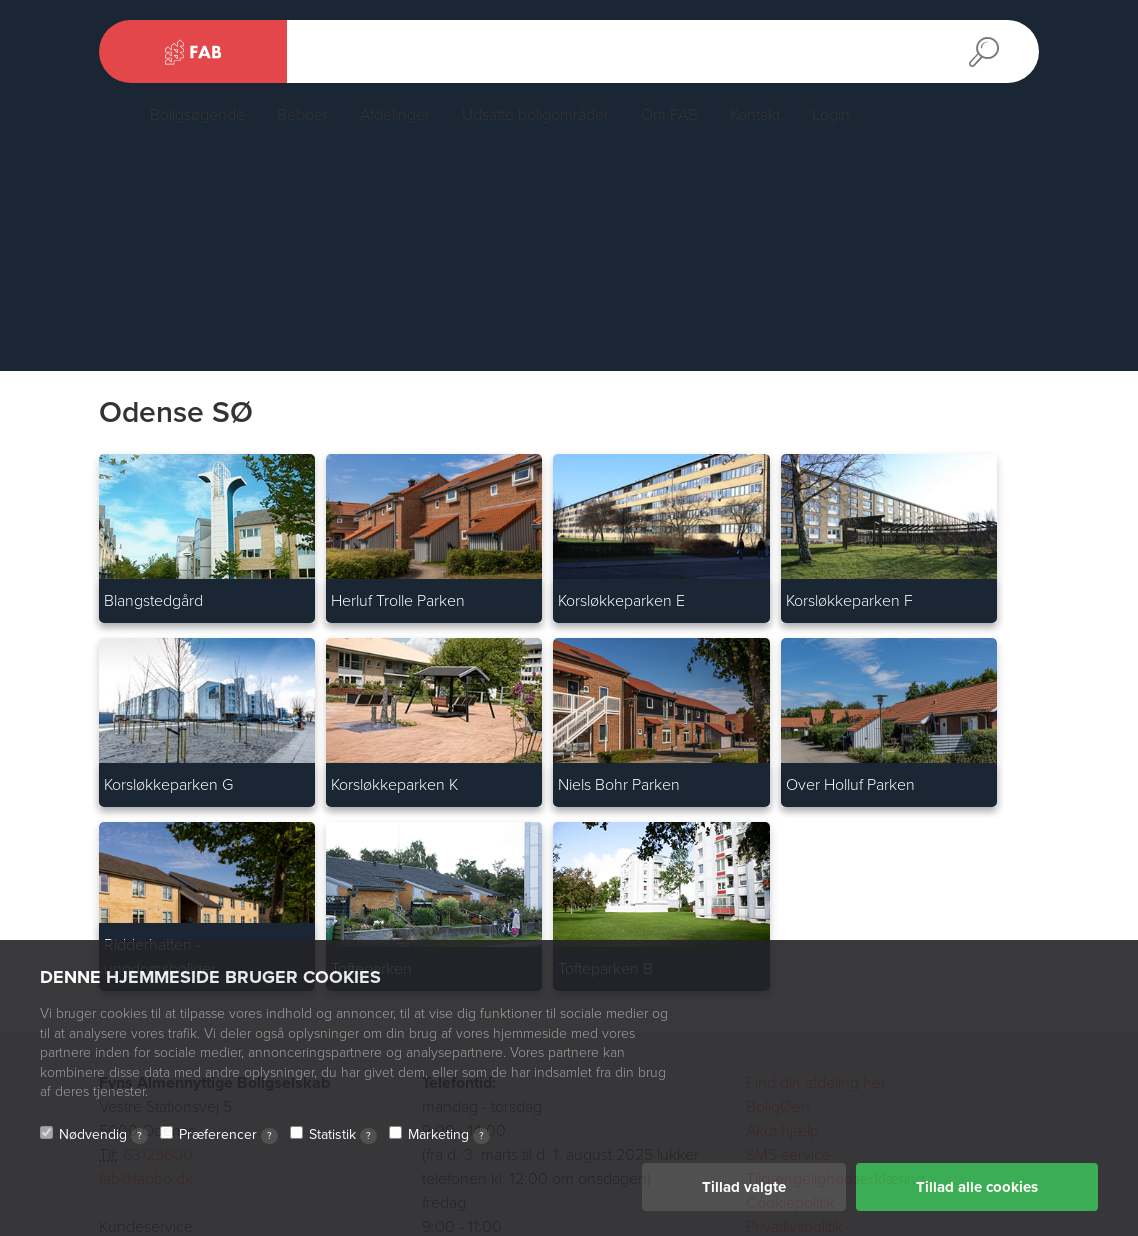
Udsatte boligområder (535, 115)
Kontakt (755, 115)
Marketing (449, 1135)
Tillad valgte (744, 1187)
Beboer (302, 115)
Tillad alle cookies (977, 1187)
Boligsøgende (197, 115)
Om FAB (669, 115)
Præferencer (228, 1135)
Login (831, 115)
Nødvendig (103, 1135)
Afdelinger (395, 115)
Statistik (343, 1135)
